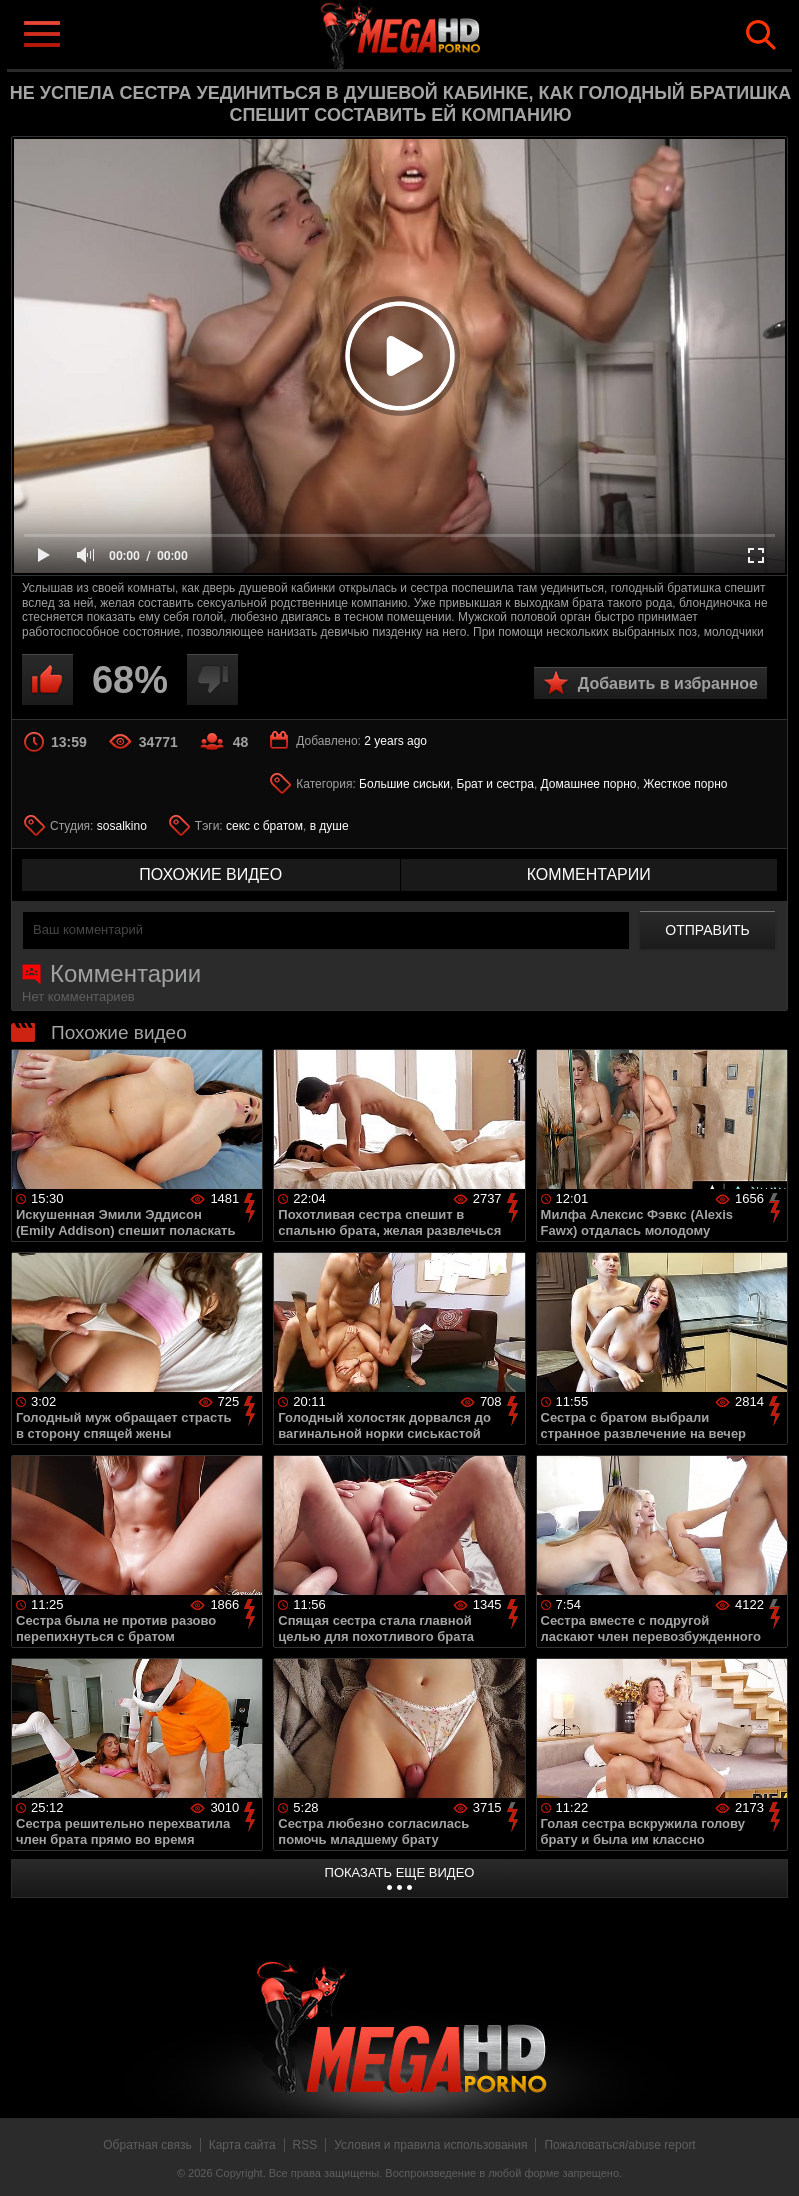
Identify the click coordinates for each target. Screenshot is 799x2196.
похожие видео (210, 874)
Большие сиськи (404, 784)
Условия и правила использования (430, 2145)
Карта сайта (242, 2145)
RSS (305, 2145)
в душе (329, 826)
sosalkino (122, 826)
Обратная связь (147, 2145)
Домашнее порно (589, 784)
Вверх (769, 2159)
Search (761, 35)
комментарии (589, 874)
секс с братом (264, 826)
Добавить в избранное (668, 683)
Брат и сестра (495, 784)
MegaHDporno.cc (432, 33)
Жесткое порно (685, 784)
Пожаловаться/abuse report (619, 2145)
